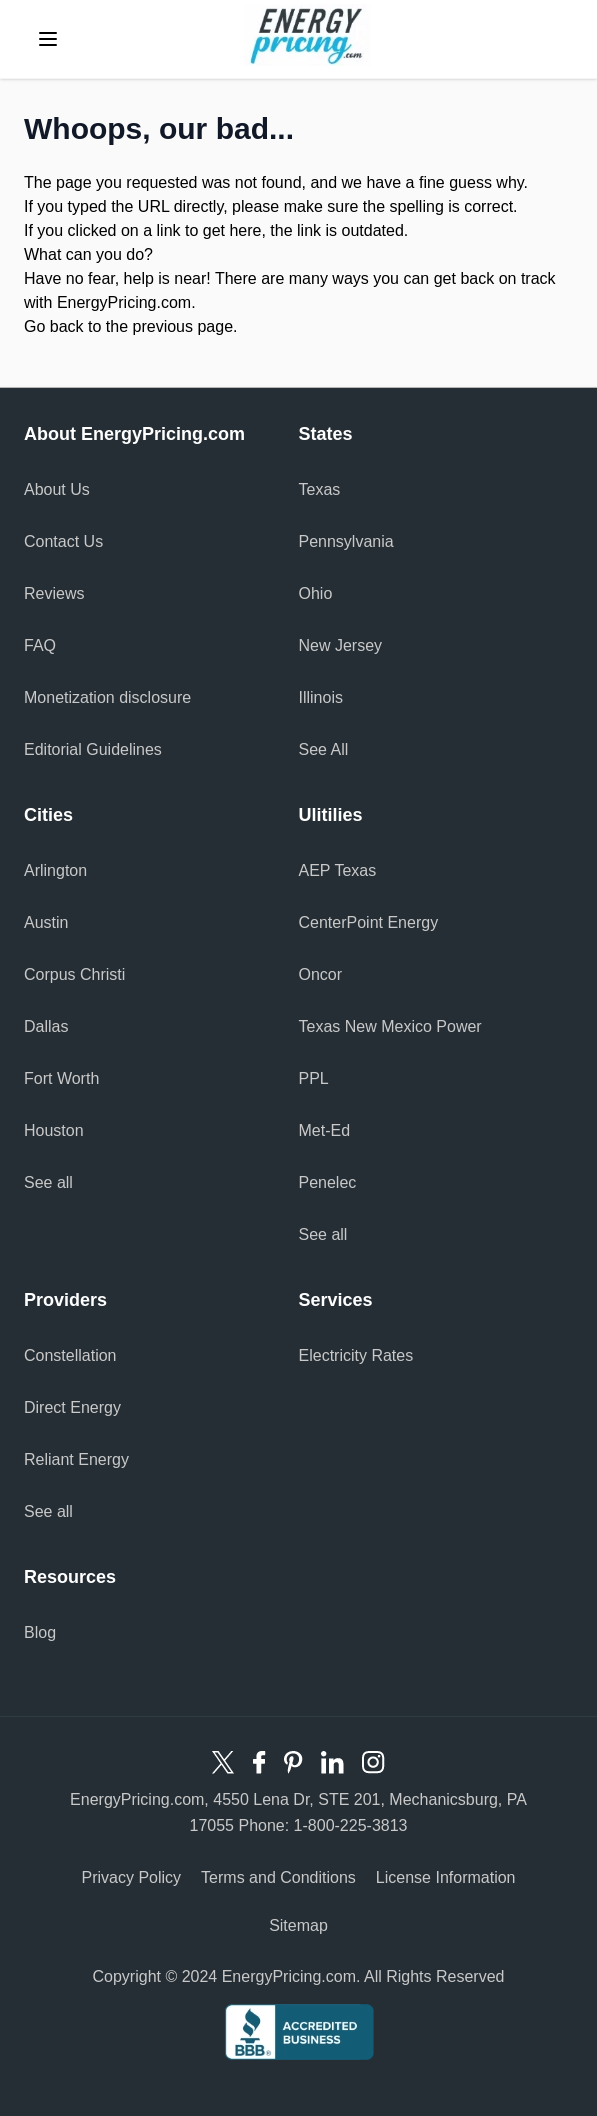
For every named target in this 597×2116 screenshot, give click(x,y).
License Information (446, 1877)
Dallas (46, 1026)
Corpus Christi (74, 974)
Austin (46, 922)
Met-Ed (325, 1130)
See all (48, 1182)
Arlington (55, 870)
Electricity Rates (356, 1355)
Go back (54, 326)
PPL (314, 1078)
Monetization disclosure (107, 697)
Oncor (321, 974)
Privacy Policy (132, 1877)
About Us (57, 489)
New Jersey (341, 645)
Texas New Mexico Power (390, 1026)
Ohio (316, 593)
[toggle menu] (48, 39)
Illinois (321, 697)
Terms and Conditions (278, 1877)
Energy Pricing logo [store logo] (307, 35)
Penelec (328, 1182)
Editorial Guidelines (93, 749)
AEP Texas (338, 870)
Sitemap (298, 1925)
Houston (54, 1130)
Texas (320, 489)
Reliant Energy (76, 1459)
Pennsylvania (346, 541)
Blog (40, 1632)
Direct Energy (72, 1407)
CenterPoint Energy (369, 922)
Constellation (70, 1355)
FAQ (40, 645)
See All (324, 749)
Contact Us (63, 541)
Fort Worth (61, 1078)
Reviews (54, 593)
